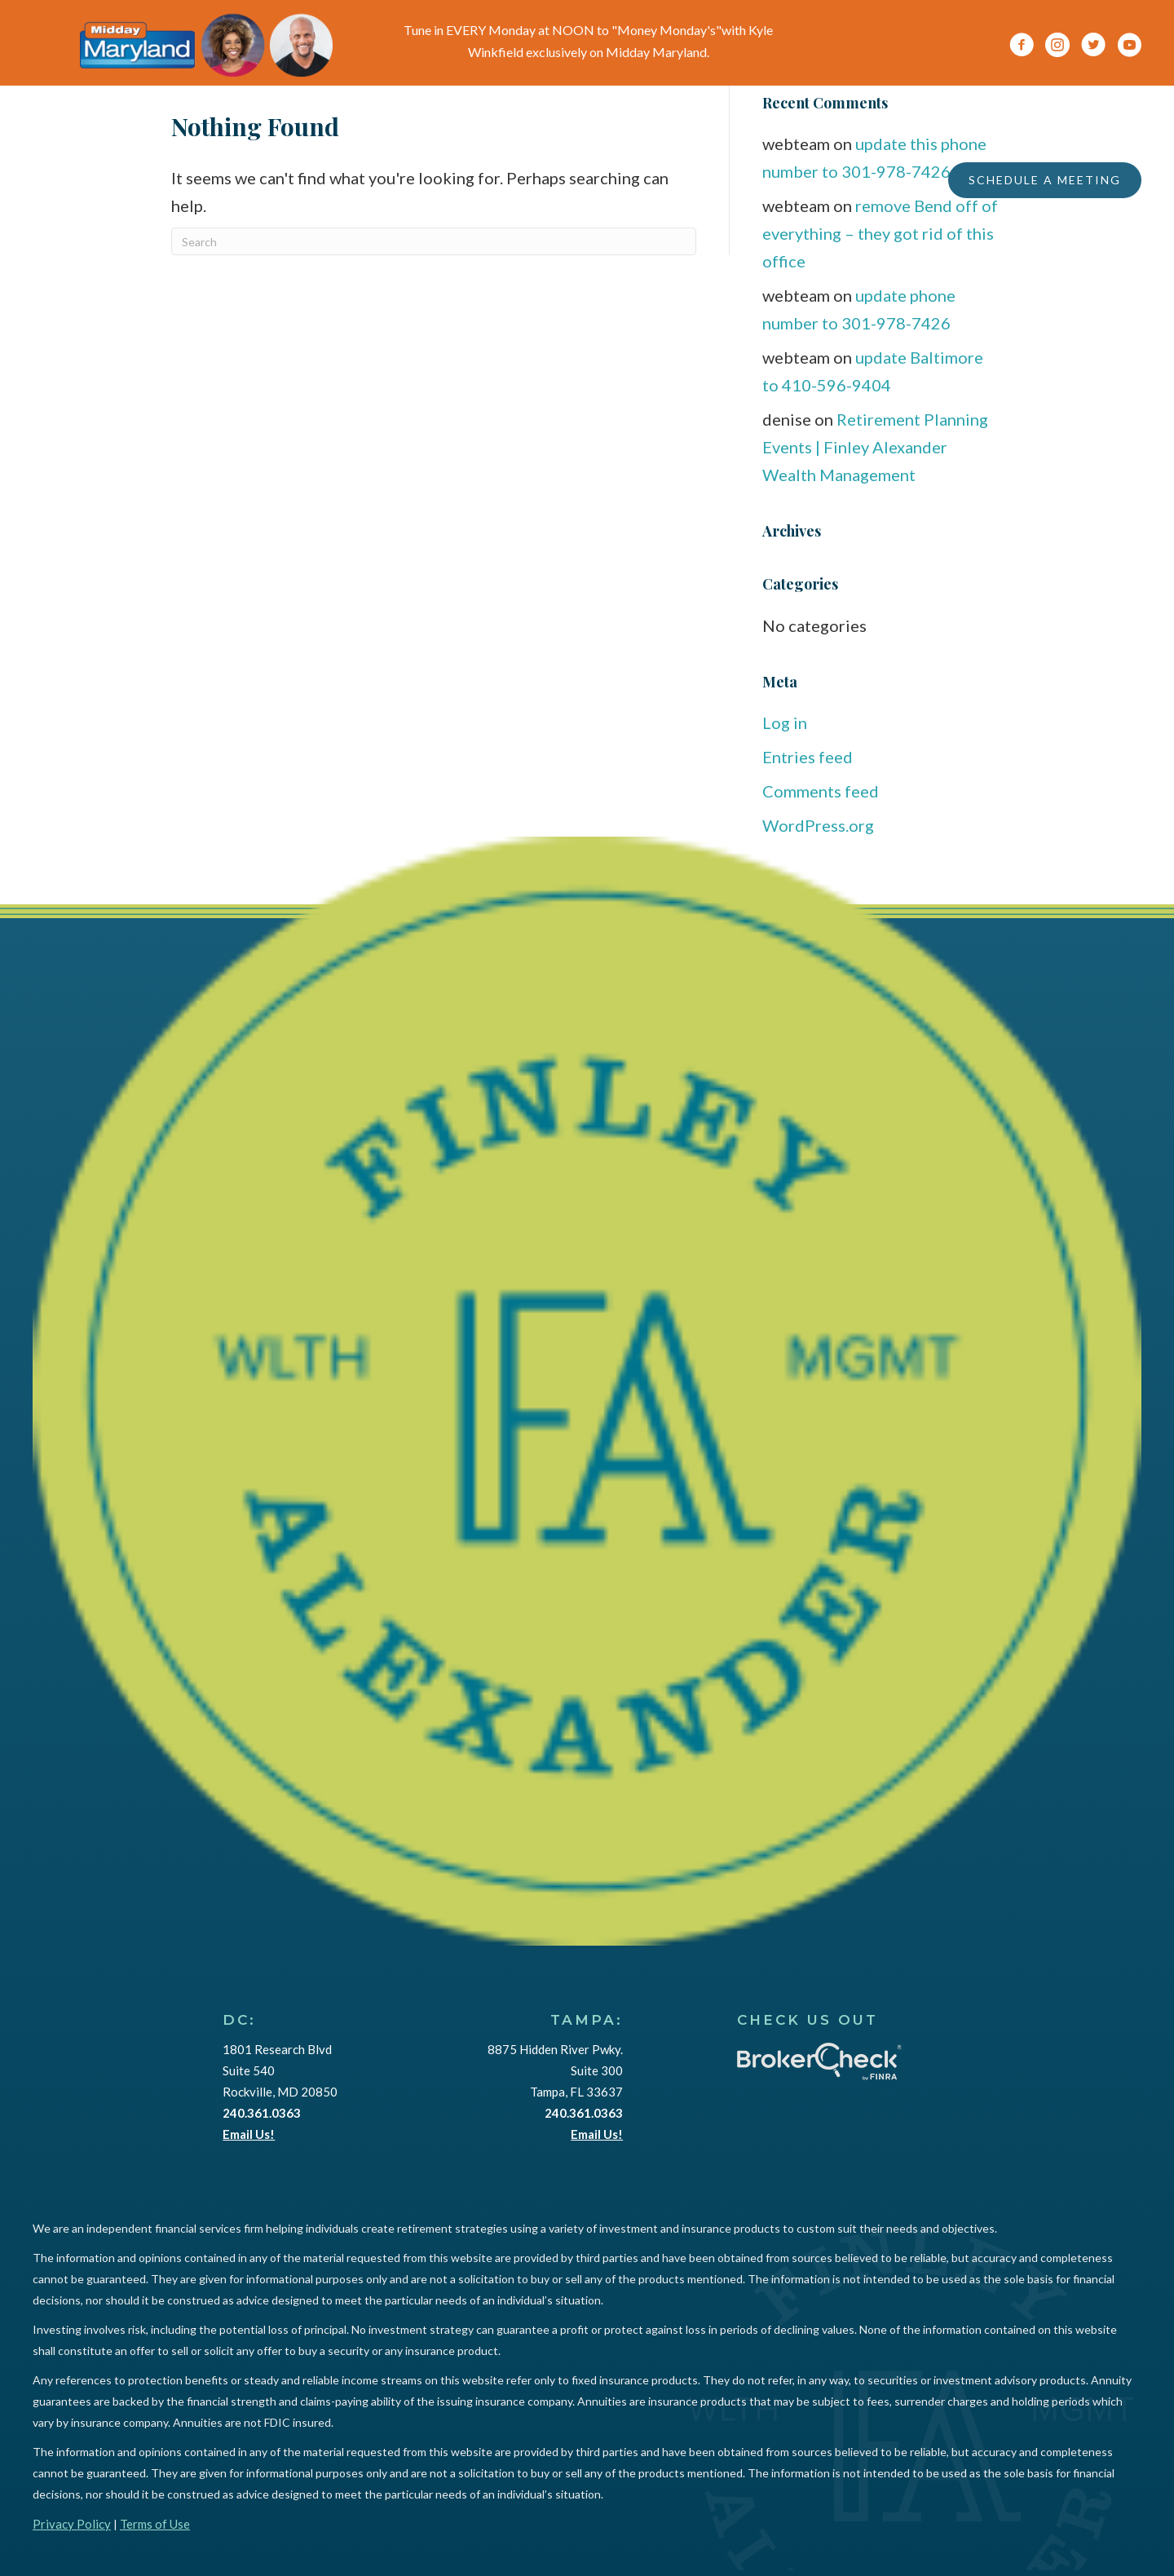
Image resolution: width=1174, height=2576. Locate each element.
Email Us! (249, 2134)
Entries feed (807, 757)
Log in (784, 722)
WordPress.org (818, 825)
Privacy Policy (72, 2523)
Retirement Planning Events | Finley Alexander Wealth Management (875, 446)
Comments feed (820, 791)
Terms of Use (155, 2523)
